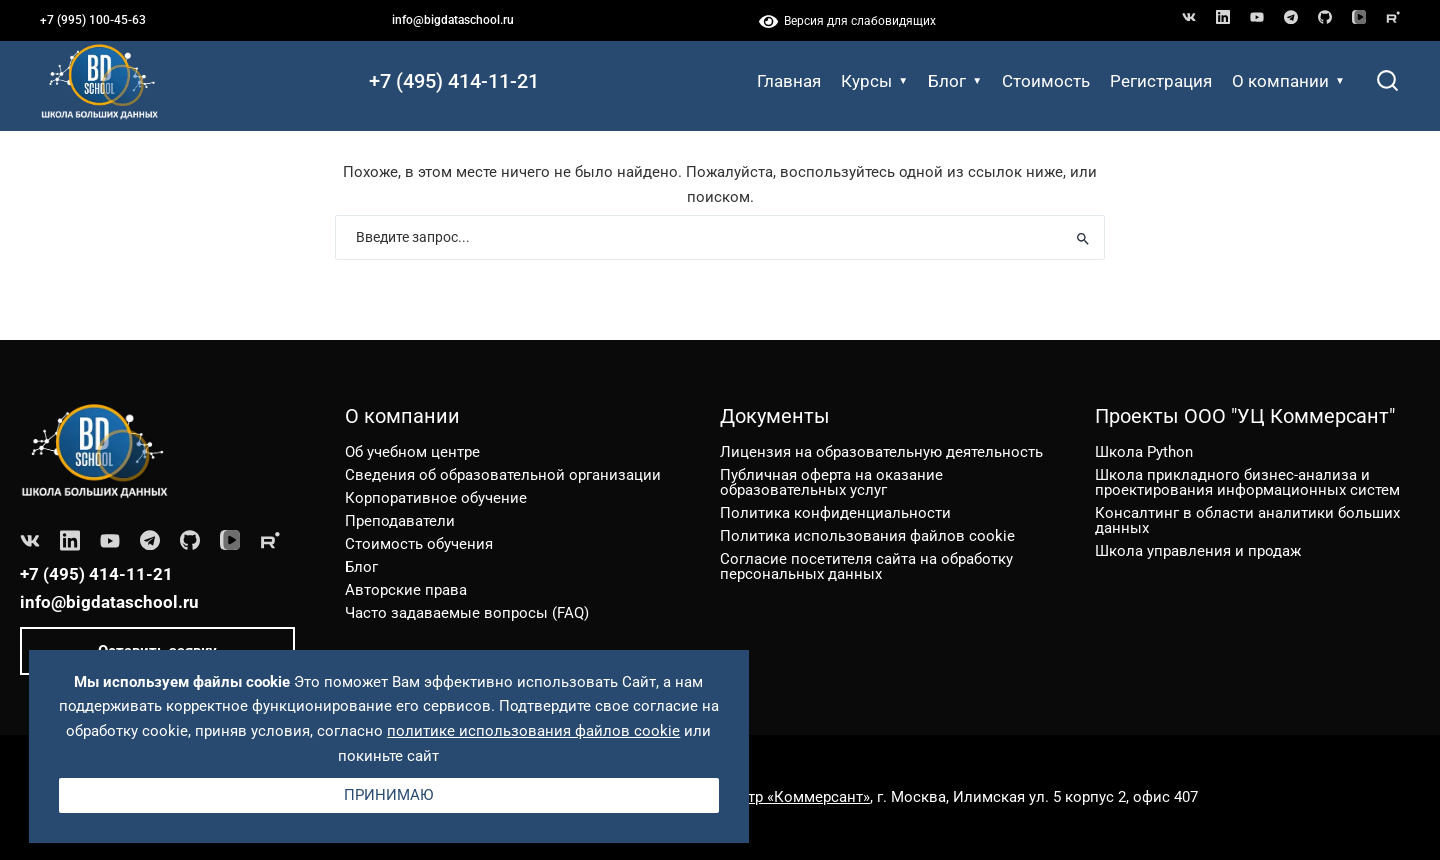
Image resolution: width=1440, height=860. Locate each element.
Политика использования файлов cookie (867, 536)
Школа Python (1144, 452)
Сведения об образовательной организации (503, 475)
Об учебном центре (412, 452)
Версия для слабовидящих (847, 21)
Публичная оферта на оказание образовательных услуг (831, 482)
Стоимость (1046, 81)
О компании (1288, 81)
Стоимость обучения (419, 544)
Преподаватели (400, 521)
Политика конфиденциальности (835, 513)
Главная (789, 81)
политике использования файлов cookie (533, 731)
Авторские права (406, 590)
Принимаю (388, 795)
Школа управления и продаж (1198, 551)
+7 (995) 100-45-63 (93, 20)
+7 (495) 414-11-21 (454, 81)
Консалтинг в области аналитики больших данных (1247, 520)
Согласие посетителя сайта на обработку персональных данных (866, 566)
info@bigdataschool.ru (453, 20)
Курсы (874, 81)
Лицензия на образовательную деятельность (881, 452)
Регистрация (1161, 81)
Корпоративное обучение (436, 498)
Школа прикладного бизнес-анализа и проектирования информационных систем (1247, 482)
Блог (955, 81)
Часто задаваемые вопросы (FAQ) (467, 613)
